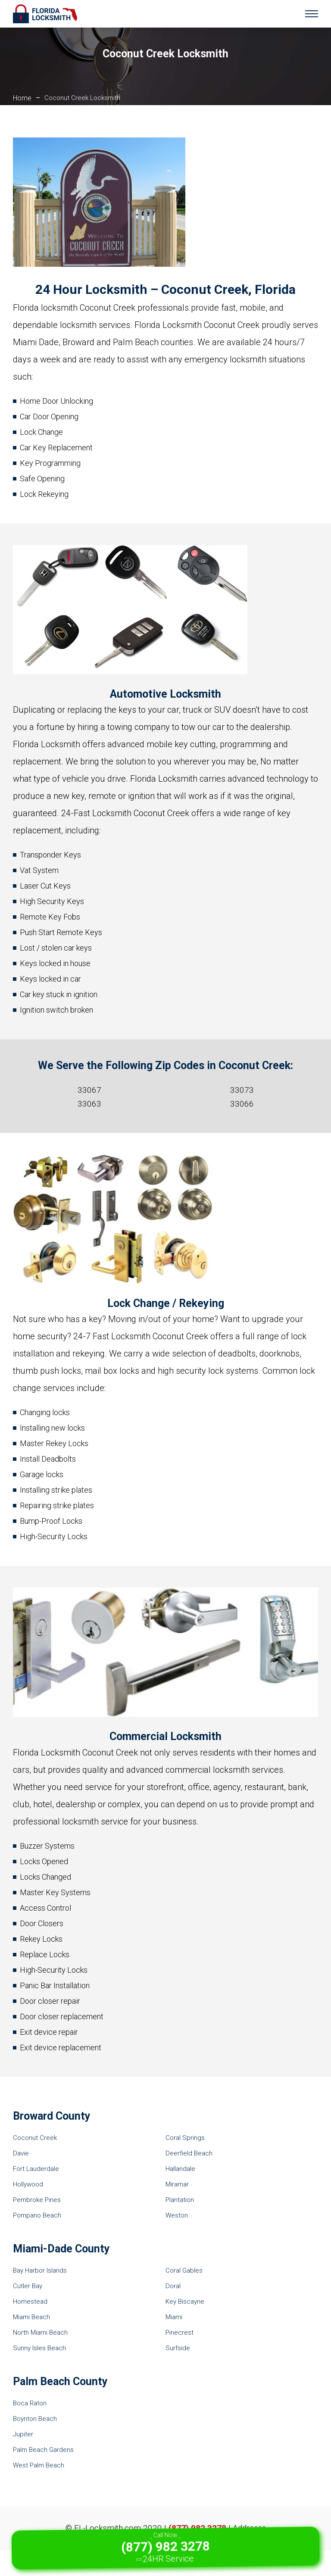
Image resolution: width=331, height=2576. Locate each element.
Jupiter (23, 2434)
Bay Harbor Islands (40, 2270)
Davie (21, 2153)
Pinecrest (180, 2332)
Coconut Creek (35, 2138)
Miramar (177, 2184)
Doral (173, 2286)
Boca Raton (30, 2403)
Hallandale (180, 2169)
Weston (177, 2215)
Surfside (178, 2348)
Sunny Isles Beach (39, 2348)
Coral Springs (185, 2138)
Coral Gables (184, 2270)
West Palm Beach (38, 2465)
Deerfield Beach (189, 2153)
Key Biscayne (185, 2301)
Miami (174, 2317)
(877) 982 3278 (197, 2528)
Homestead (30, 2301)
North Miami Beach (40, 2332)
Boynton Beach (35, 2419)
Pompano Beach (37, 2215)
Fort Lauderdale (36, 2169)
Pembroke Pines (37, 2200)
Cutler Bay (27, 2286)
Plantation (180, 2200)
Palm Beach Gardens (43, 2450)
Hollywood (28, 2184)
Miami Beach (31, 2317)
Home (22, 98)
